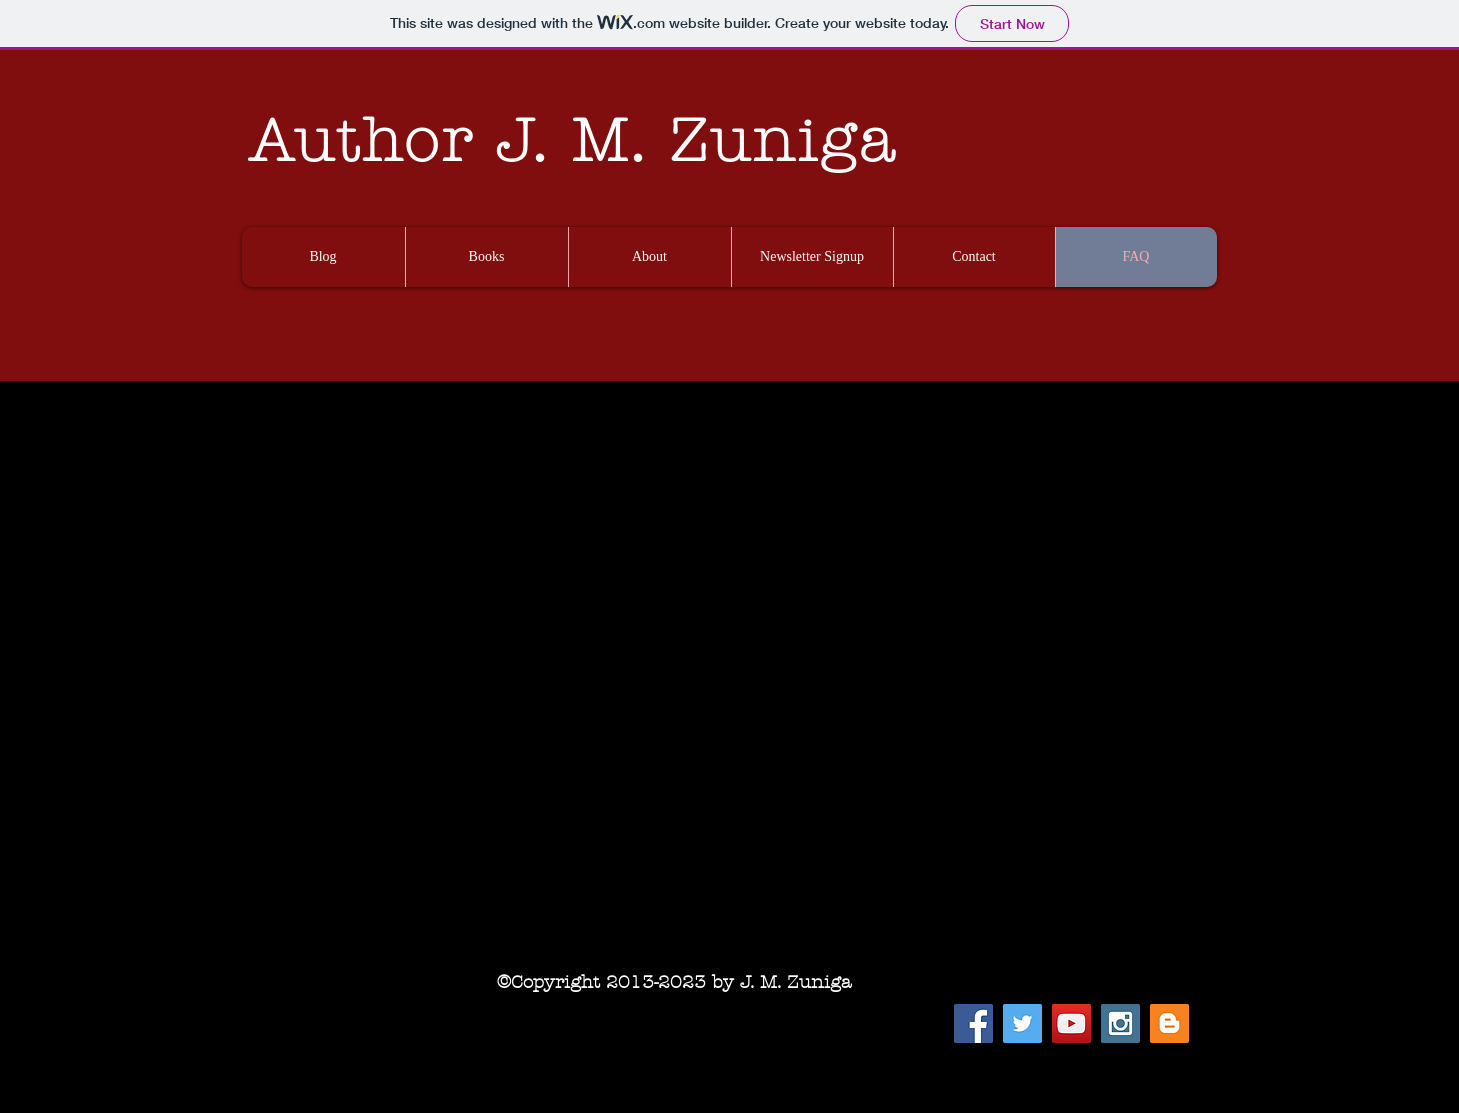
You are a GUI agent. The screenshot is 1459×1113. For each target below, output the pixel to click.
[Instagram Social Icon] (1120, 1023)
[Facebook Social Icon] (973, 1023)
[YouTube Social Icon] (1071, 1023)
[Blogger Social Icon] (1169, 1023)
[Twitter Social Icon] (1022, 1023)
